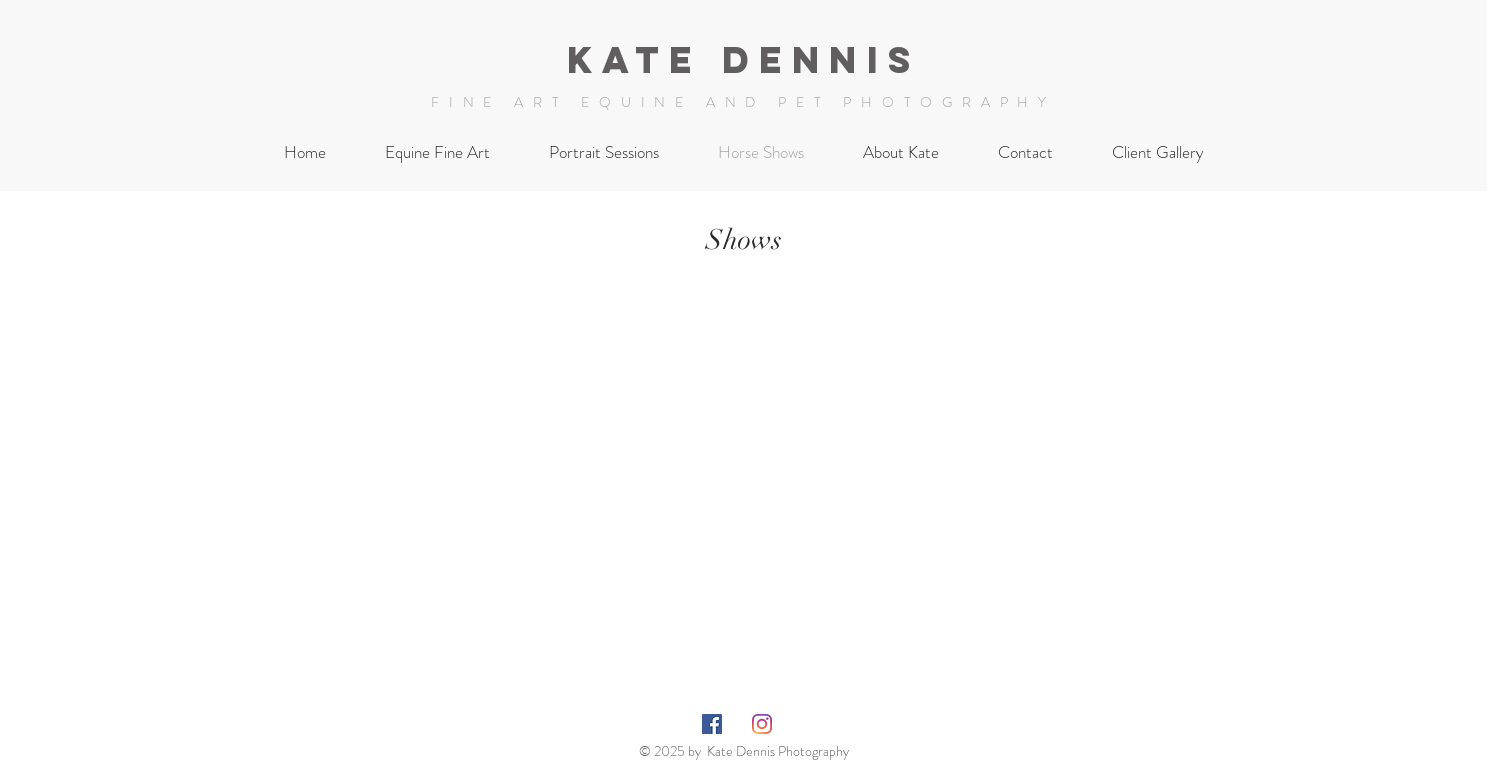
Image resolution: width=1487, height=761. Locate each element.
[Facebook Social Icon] (712, 724)
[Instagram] (762, 724)
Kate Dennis (743, 60)
